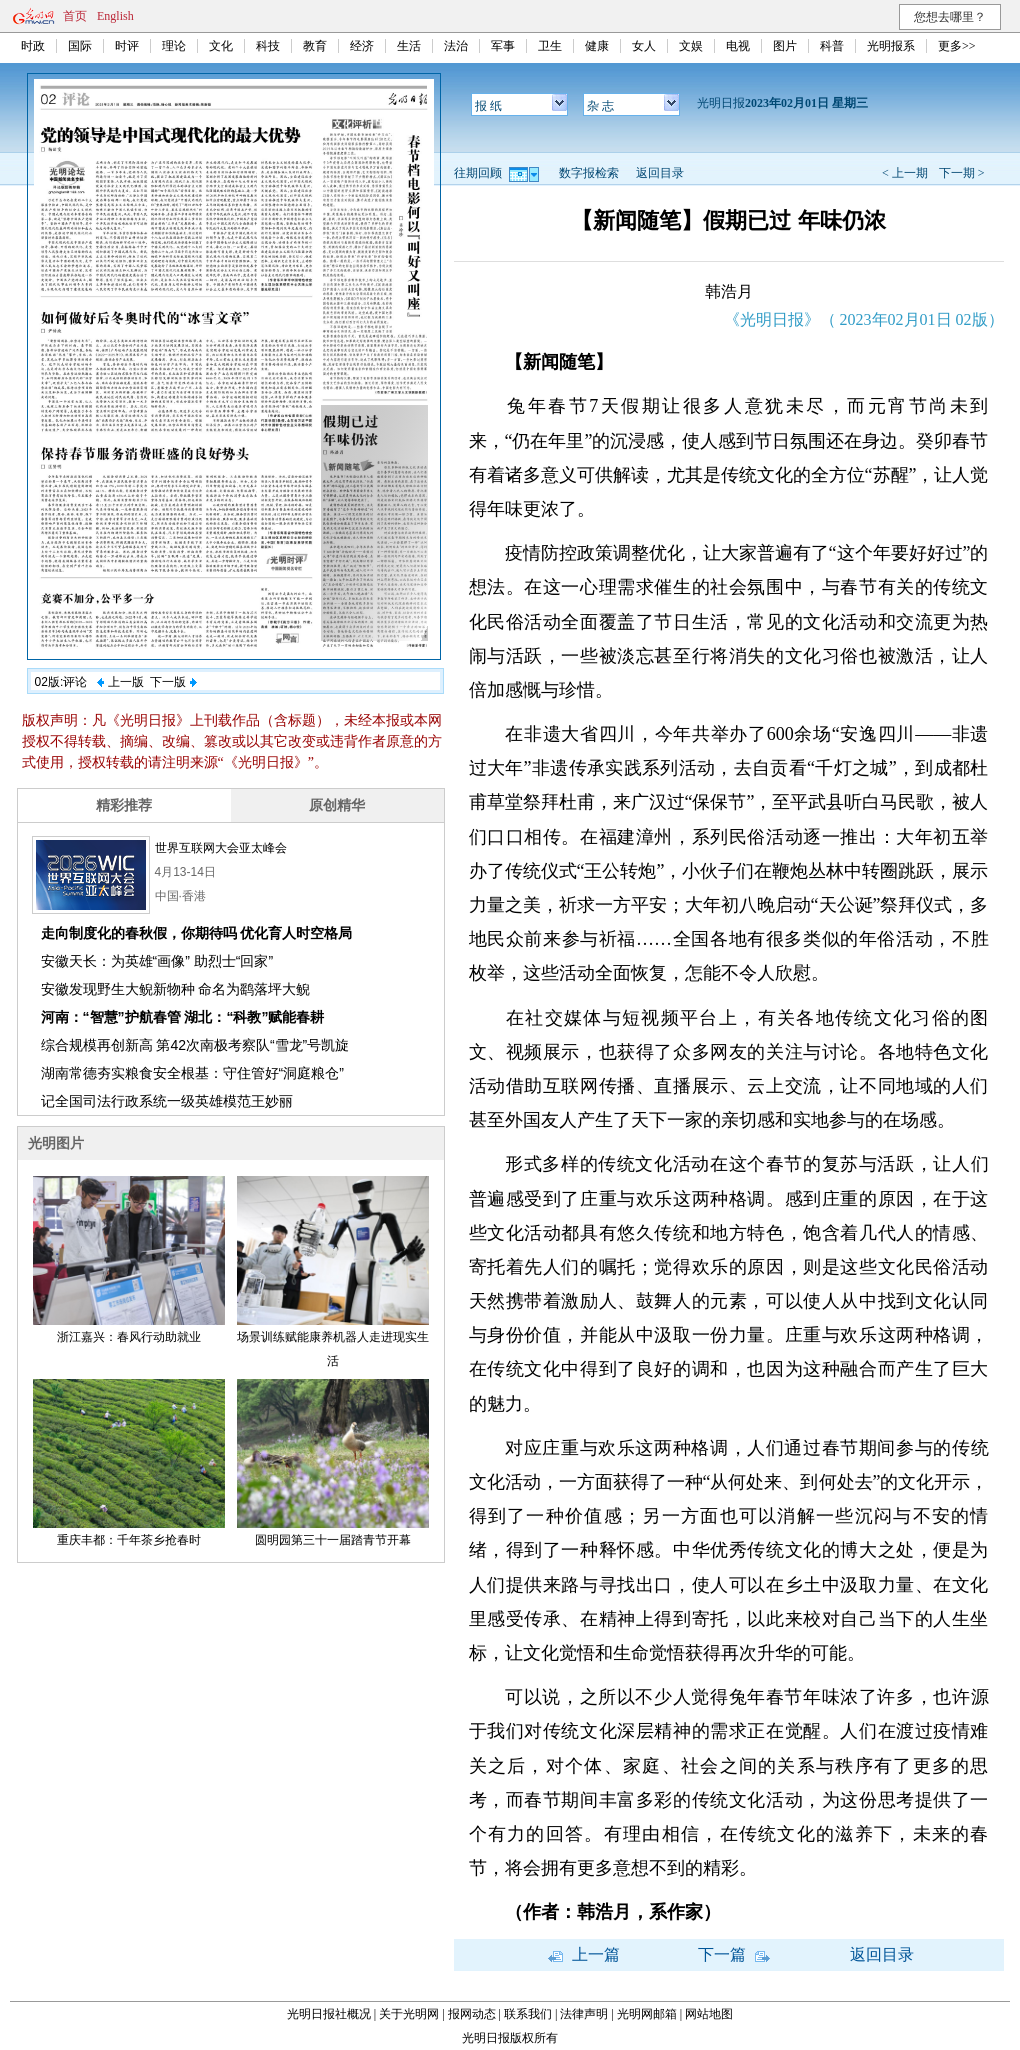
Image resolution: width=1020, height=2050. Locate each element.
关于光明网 (409, 2014)
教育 (315, 46)
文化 (221, 46)
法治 (456, 46)
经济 (362, 46)
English (115, 16)
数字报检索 (589, 173)
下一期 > (962, 173)
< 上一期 (905, 173)
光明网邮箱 (647, 2014)
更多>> (957, 46)
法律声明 (584, 2014)
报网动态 (472, 2014)
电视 (738, 46)
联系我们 (528, 2014)
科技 (268, 46)
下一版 (173, 682)
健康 (597, 46)
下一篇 (734, 1954)
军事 (503, 46)
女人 (644, 46)
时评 (127, 46)
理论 (174, 46)
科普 (832, 46)
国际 (80, 46)
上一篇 (584, 1954)
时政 (33, 46)
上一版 (120, 682)
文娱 (691, 46)
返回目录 (660, 173)
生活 (409, 46)
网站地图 (709, 2014)
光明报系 (891, 46)
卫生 (550, 46)
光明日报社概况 (329, 2014)
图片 (785, 46)
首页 (75, 16)
